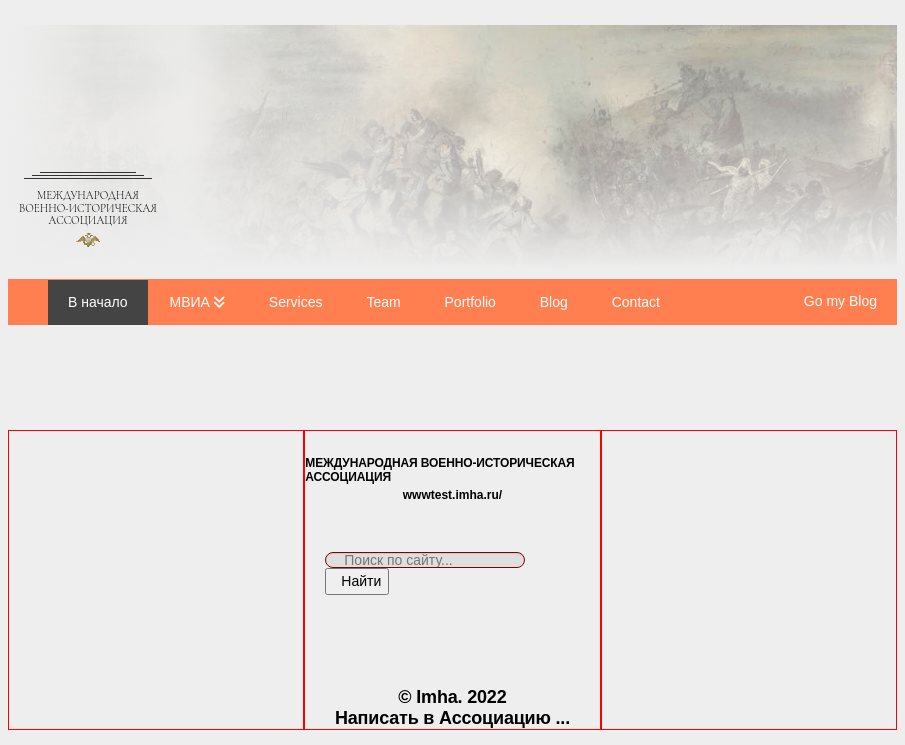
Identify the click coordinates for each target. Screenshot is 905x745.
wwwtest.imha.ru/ (452, 495)
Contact (636, 302)
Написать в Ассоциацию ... (452, 718)
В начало (98, 302)
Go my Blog (840, 301)
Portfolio (470, 302)
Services (296, 302)
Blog (554, 302)
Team (383, 302)
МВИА (190, 302)
